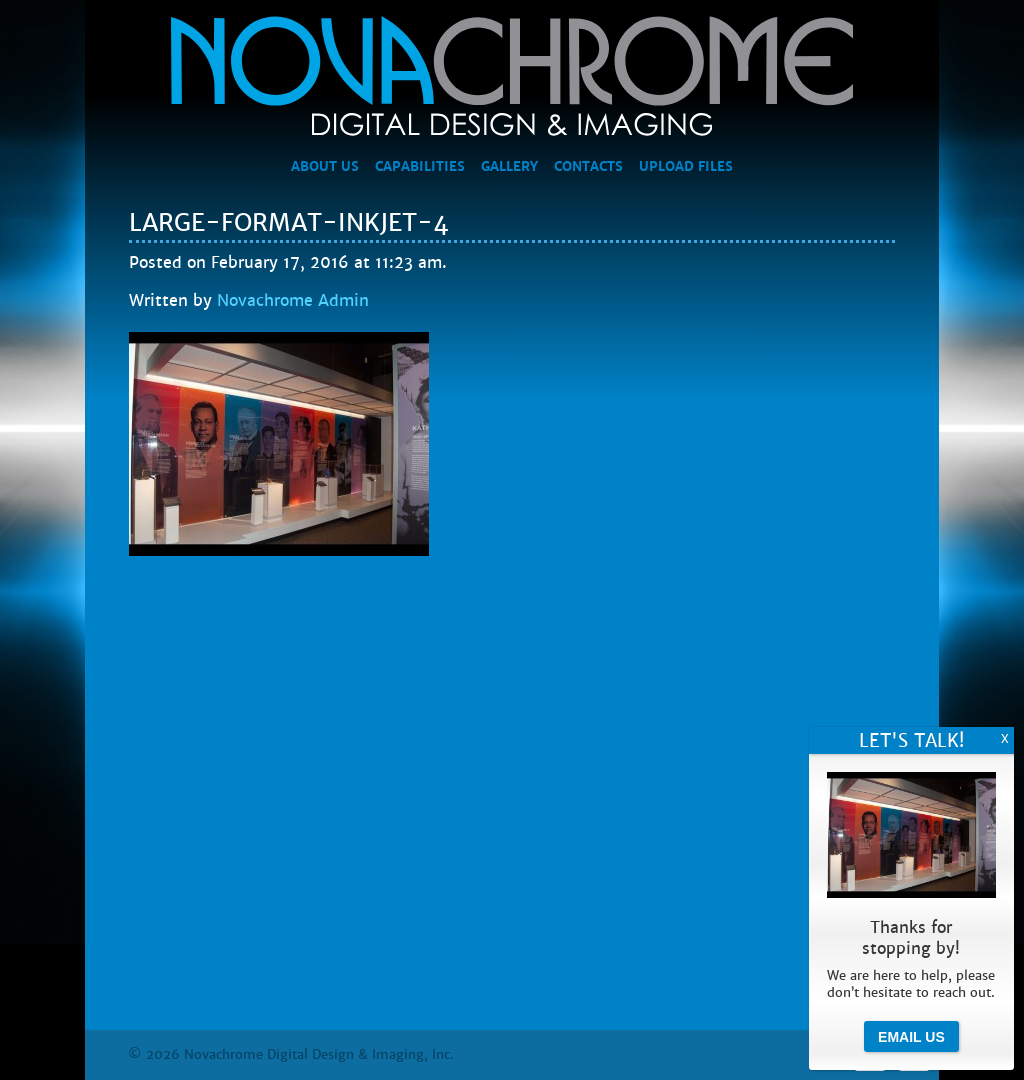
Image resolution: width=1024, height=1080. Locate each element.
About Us (325, 167)
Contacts (588, 167)
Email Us (911, 1037)
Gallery (509, 167)
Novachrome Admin (293, 300)
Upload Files (686, 167)
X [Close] (1005, 739)
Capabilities (420, 167)
